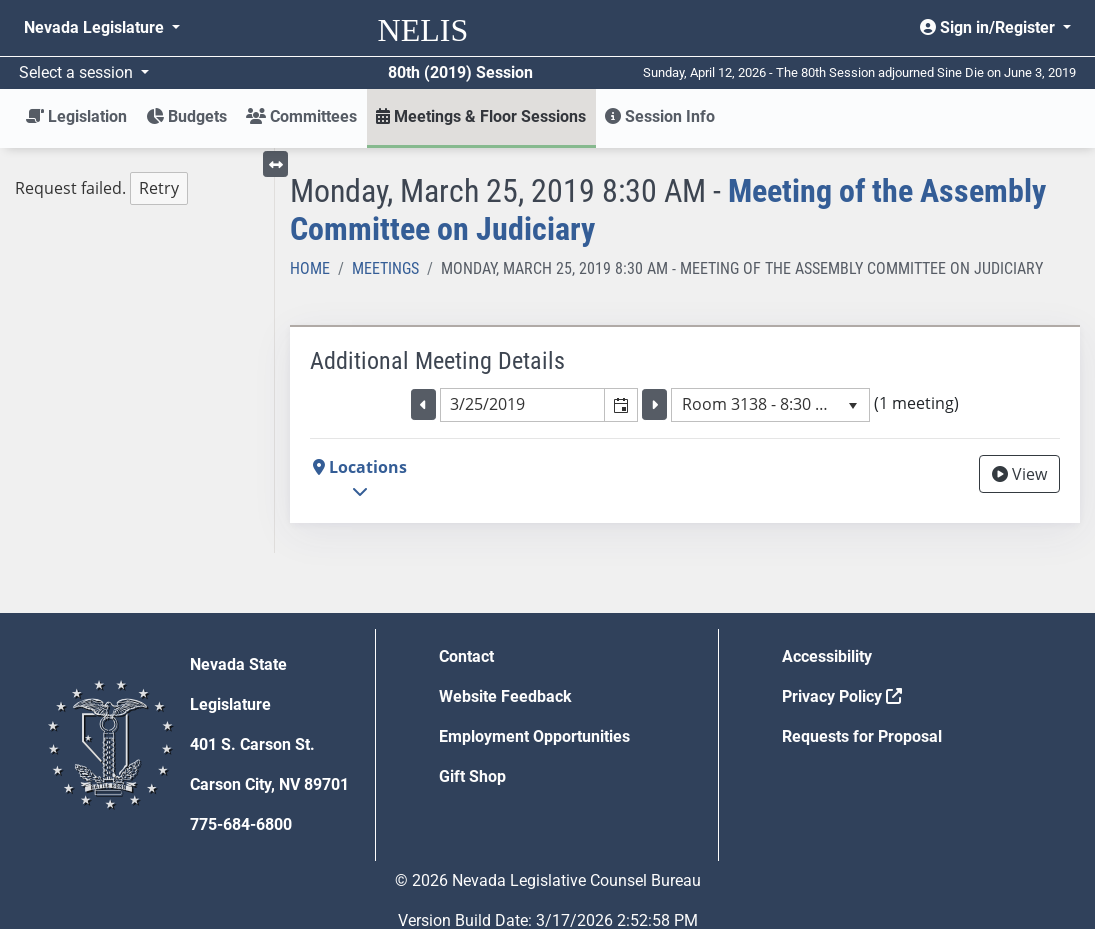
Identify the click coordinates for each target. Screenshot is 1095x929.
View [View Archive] (1019, 474)
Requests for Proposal (862, 736)
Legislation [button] (76, 116)
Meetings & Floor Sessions (481, 116)
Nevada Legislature (96, 27)
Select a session (78, 72)
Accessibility (827, 656)
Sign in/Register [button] (989, 27)
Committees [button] (301, 116)
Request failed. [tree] (101, 188)
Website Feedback (505, 696)
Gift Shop (472, 776)
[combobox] (523, 405)
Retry (159, 188)
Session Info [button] (660, 116)
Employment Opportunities (534, 736)
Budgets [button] (186, 116)
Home (310, 268)
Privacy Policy (842, 696)
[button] (620, 405)
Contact (466, 656)
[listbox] (770, 405)
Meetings (385, 268)
